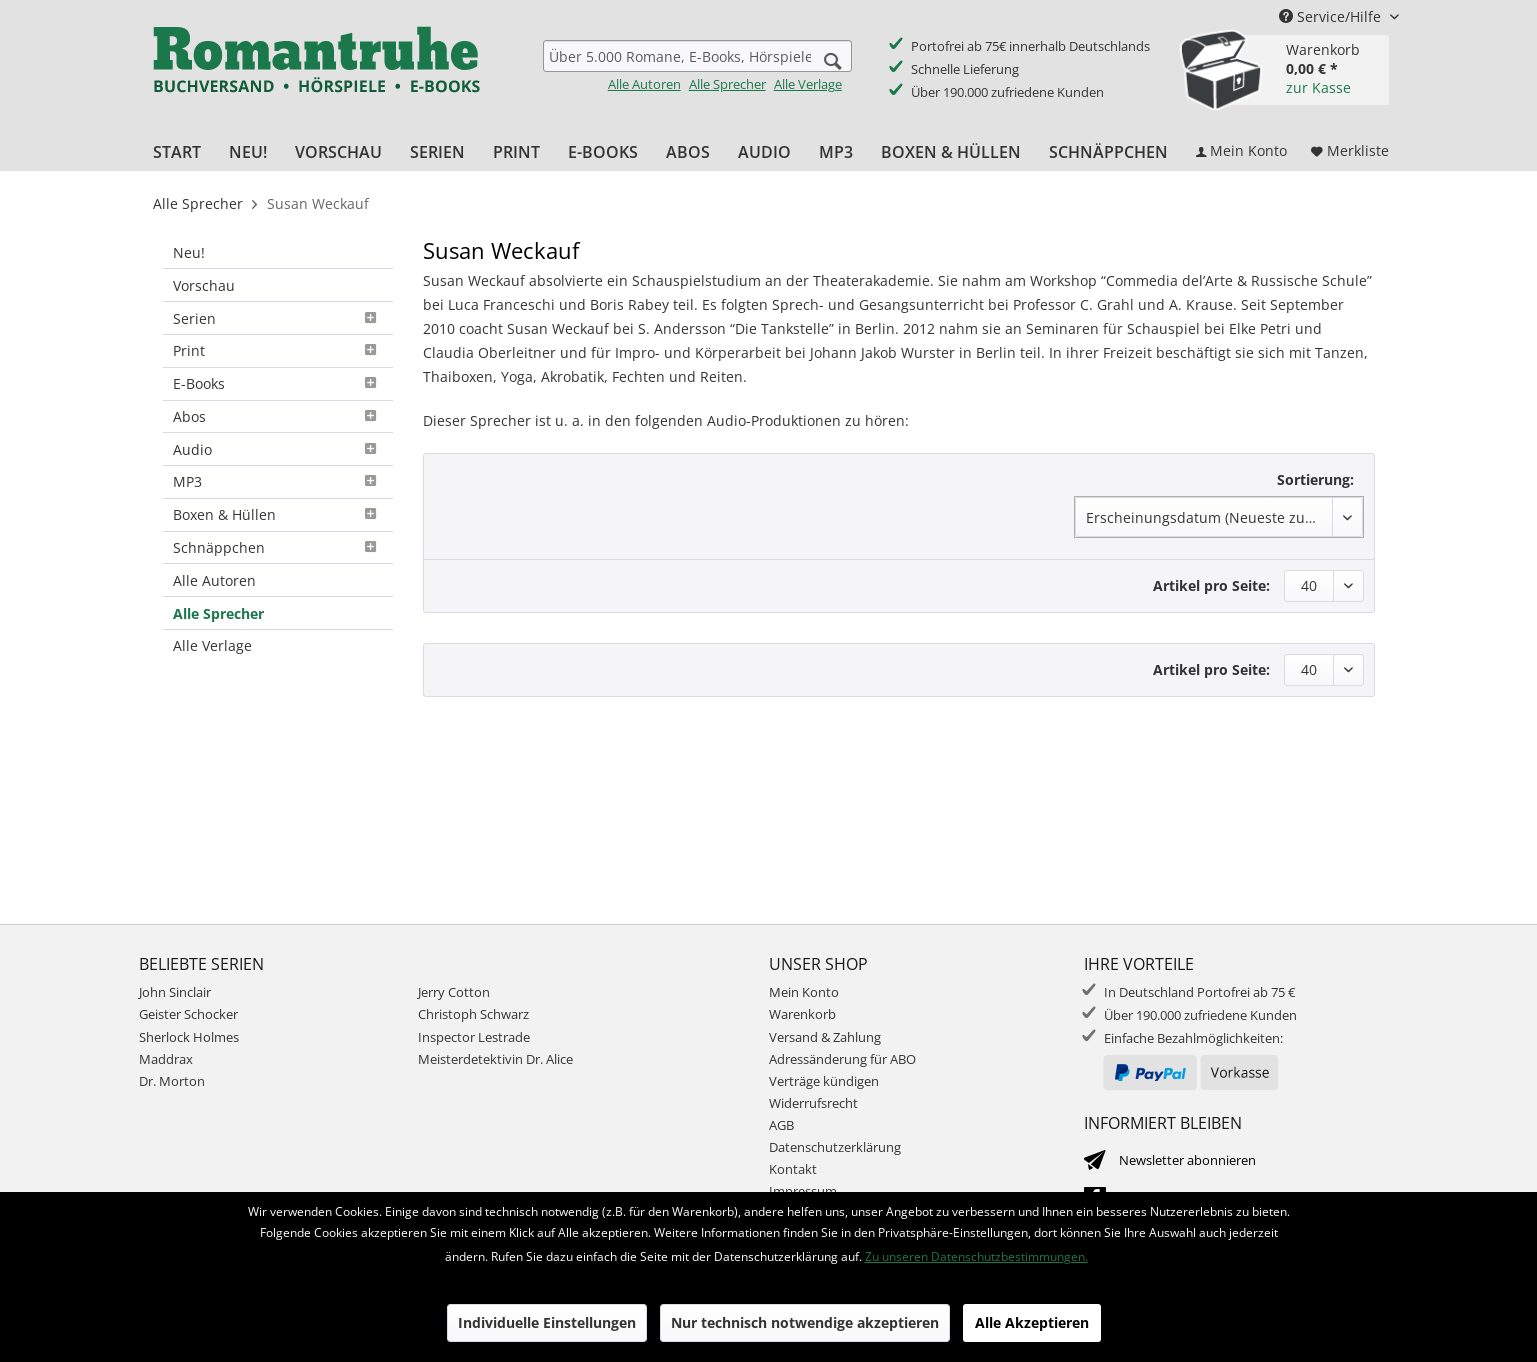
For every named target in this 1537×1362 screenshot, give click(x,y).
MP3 (278, 481)
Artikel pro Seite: (1211, 585)
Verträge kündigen (824, 1081)
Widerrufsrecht (813, 1103)
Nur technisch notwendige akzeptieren (805, 1322)
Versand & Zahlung (825, 1037)
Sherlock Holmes (189, 1037)
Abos (278, 416)
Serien (278, 318)
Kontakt (793, 1169)
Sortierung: (1315, 479)
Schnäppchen (278, 547)
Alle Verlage (808, 84)
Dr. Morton (172, 1081)
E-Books (278, 383)
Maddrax (166, 1059)
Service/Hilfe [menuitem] (1332, 16)
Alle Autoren (644, 84)
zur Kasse (1318, 87)
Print (278, 350)
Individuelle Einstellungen (547, 1322)
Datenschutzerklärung (835, 1147)
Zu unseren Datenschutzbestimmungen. (976, 1256)
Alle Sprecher (727, 84)
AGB (781, 1125)
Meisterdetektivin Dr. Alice (495, 1059)
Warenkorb (802, 1014)
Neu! (189, 252)
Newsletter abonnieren (1187, 1160)
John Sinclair (175, 992)
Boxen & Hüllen (278, 514)
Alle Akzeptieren (1032, 1322)
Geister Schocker (188, 1014)
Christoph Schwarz (473, 1014)
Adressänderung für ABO (842, 1059)
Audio (278, 449)
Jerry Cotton (454, 992)
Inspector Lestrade (474, 1037)
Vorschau (204, 285)
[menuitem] (697, 66)
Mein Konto (804, 992)
